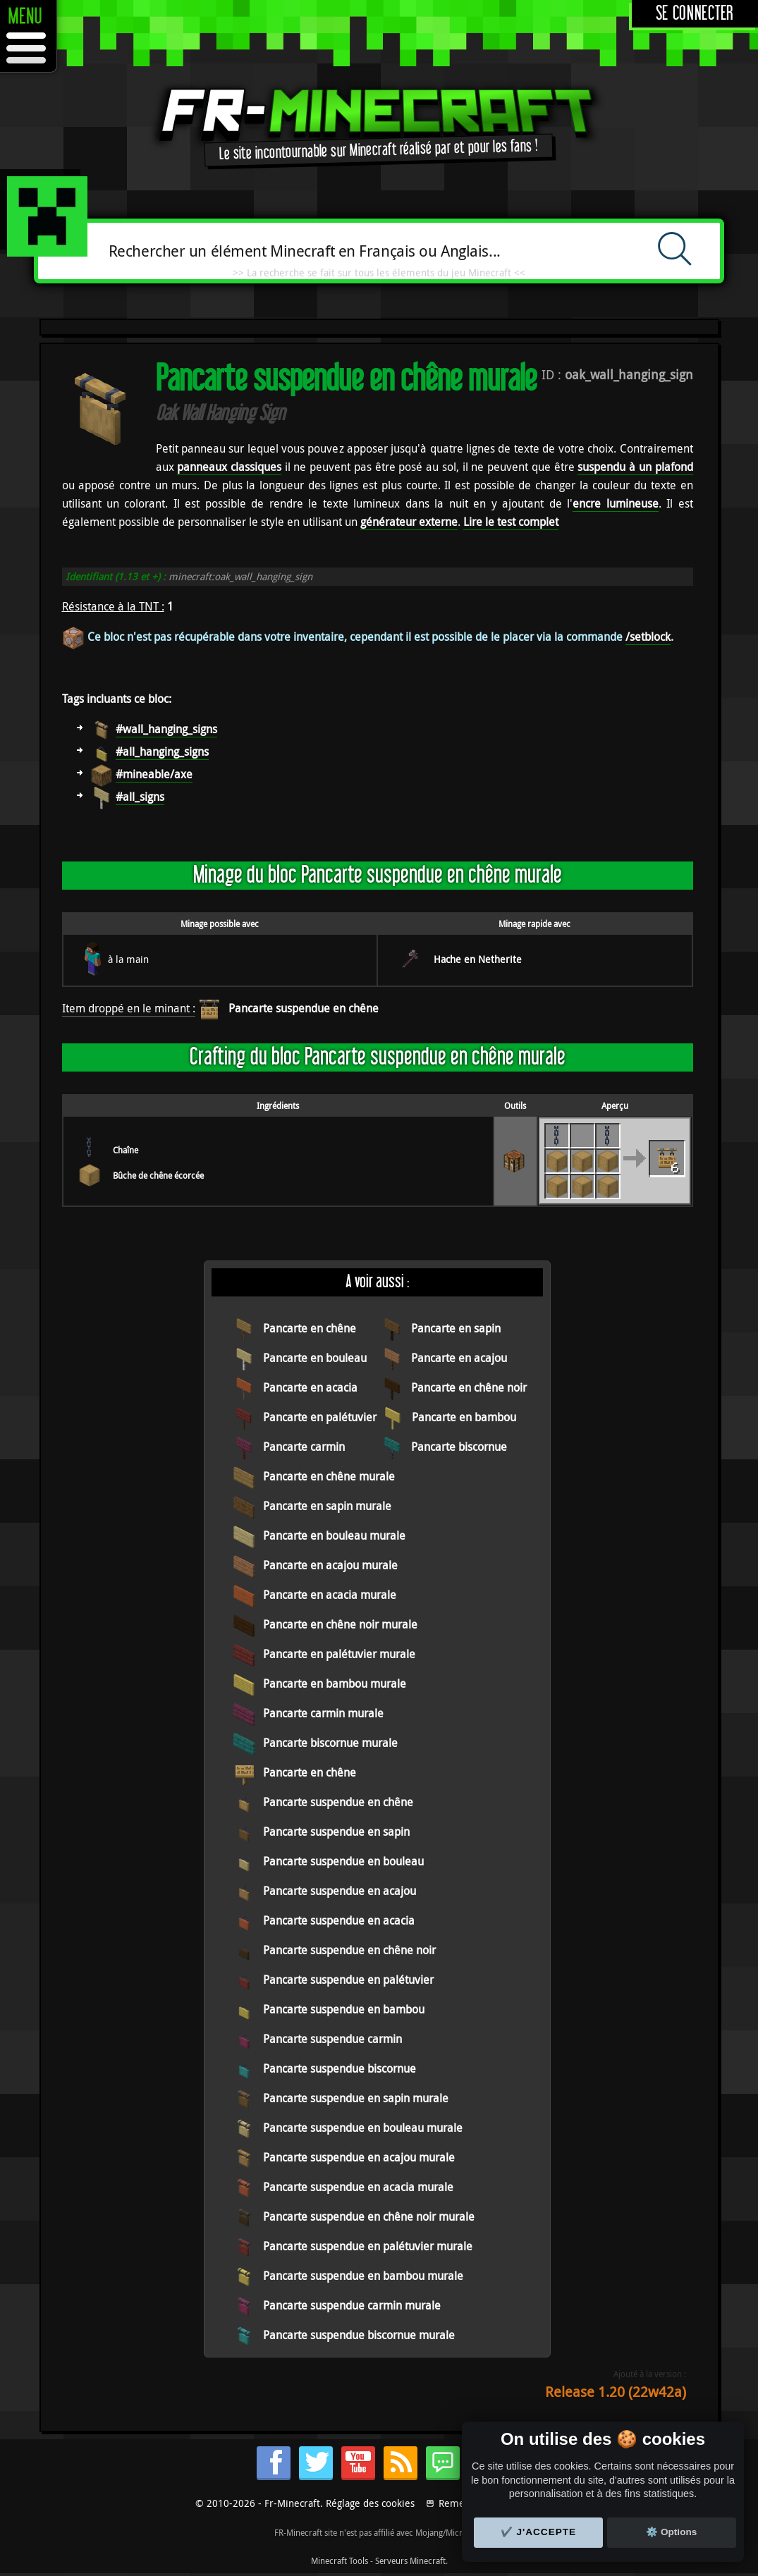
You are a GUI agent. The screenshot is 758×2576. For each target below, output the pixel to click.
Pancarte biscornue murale (330, 1742)
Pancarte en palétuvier (320, 1417)
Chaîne (125, 1149)
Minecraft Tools (339, 2560)
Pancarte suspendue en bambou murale (363, 2275)
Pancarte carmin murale (323, 1713)
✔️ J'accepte (539, 2532)
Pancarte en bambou (464, 1417)
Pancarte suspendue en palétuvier (348, 1979)
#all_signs (140, 796)
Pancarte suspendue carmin (332, 2039)
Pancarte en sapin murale (327, 1506)
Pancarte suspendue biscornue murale (359, 2335)
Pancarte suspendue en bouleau (343, 1861)
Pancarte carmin (304, 1446)
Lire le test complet (510, 521)
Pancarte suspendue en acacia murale (358, 2187)
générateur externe (409, 521)
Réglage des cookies (370, 2503)
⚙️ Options (671, 2532)
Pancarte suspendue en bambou (343, 2009)
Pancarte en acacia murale (329, 1594)
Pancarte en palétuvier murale (339, 1654)
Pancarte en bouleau (315, 1358)
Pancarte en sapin (456, 1328)
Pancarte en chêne (309, 1328)
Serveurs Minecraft (410, 2560)
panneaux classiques (229, 466)
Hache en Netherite (478, 959)
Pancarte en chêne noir (469, 1387)
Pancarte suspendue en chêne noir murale (369, 2216)
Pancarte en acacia (310, 1387)
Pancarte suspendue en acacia (339, 1920)
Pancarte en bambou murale (334, 1683)
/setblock (648, 636)
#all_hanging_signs (162, 751)
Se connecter (695, 14)
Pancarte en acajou (459, 1358)
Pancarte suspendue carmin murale (352, 2305)
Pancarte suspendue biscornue (339, 2068)
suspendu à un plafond (634, 466)
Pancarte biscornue (459, 1446)
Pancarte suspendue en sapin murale (355, 2098)
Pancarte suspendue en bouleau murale (363, 2127)
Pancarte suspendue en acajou (339, 1891)
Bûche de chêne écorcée (158, 1175)
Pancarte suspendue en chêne (303, 1008)
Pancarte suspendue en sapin (336, 1831)
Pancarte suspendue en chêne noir (349, 1950)
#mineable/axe (154, 774)
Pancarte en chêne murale (329, 1476)
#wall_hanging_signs (166, 729)
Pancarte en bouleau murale (334, 1535)
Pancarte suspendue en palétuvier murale (367, 2246)
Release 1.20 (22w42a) (615, 2391)
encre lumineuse (615, 503)
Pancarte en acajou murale (330, 1565)
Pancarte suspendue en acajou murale (359, 2157)
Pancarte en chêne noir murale (340, 1624)
